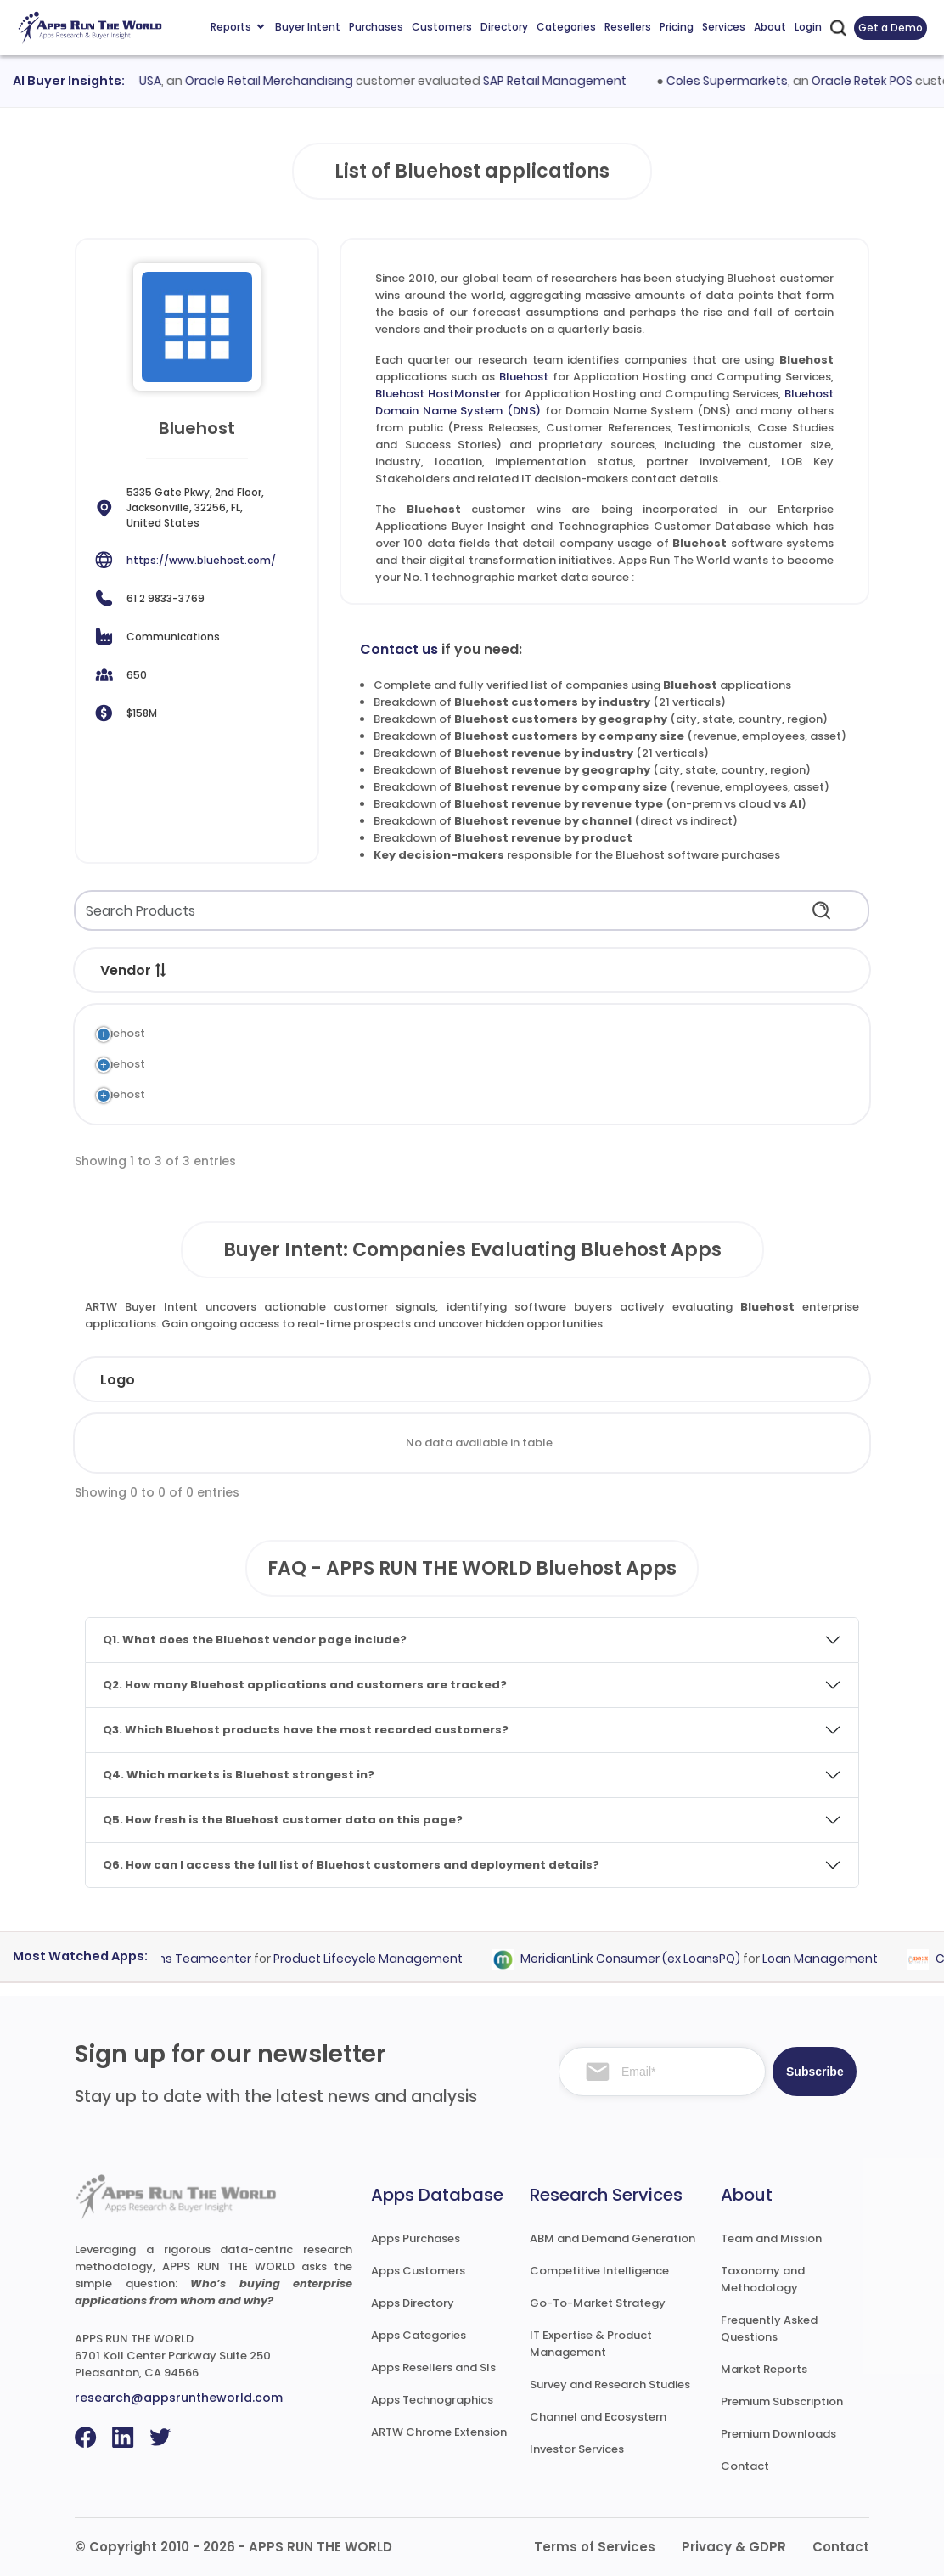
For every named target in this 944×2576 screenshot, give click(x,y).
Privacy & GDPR (734, 2547)
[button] (161, 970)
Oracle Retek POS (873, 80)
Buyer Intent (307, 27)
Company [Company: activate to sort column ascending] (196, 1379)
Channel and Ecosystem (598, 2417)
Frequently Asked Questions (769, 2328)
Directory (504, 27)
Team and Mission (771, 2238)
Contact (745, 2466)
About (770, 27)
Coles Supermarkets (738, 80)
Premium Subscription (782, 2401)
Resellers (627, 27)
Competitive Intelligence (599, 2271)
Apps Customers (418, 2271)
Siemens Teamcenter (196, 1959)
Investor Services (577, 2449)
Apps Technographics (432, 2400)
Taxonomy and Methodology (763, 2279)
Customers (442, 27)
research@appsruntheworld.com (179, 2397)
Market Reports (764, 2369)
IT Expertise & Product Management (591, 2343)
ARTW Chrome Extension (439, 2432)
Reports (237, 27)
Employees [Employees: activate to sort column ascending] (436, 1379)
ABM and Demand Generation (612, 2238)
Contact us (399, 649)
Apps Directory (412, 2303)
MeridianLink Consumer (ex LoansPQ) (640, 1959)
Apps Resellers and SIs (433, 2367)
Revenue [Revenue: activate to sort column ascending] (560, 1379)
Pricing (677, 27)
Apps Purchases (415, 2238)
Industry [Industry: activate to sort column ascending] (315, 1379)
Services (723, 27)
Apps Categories (418, 2335)
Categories (566, 27)
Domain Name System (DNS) (504, 1094)
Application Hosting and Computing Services (549, 1033)
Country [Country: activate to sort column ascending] (674, 1379)
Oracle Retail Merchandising (281, 80)
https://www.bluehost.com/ (201, 560)
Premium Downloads (778, 2434)
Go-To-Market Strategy (598, 2303)
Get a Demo (890, 27)
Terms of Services (594, 2547)
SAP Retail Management (566, 80)
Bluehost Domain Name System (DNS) (293, 1094)
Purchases (376, 27)
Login (808, 27)
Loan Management (830, 1959)
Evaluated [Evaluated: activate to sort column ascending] (792, 1379)
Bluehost (523, 377)
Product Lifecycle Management (378, 1959)
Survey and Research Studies (610, 2384)
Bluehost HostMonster (438, 394)
